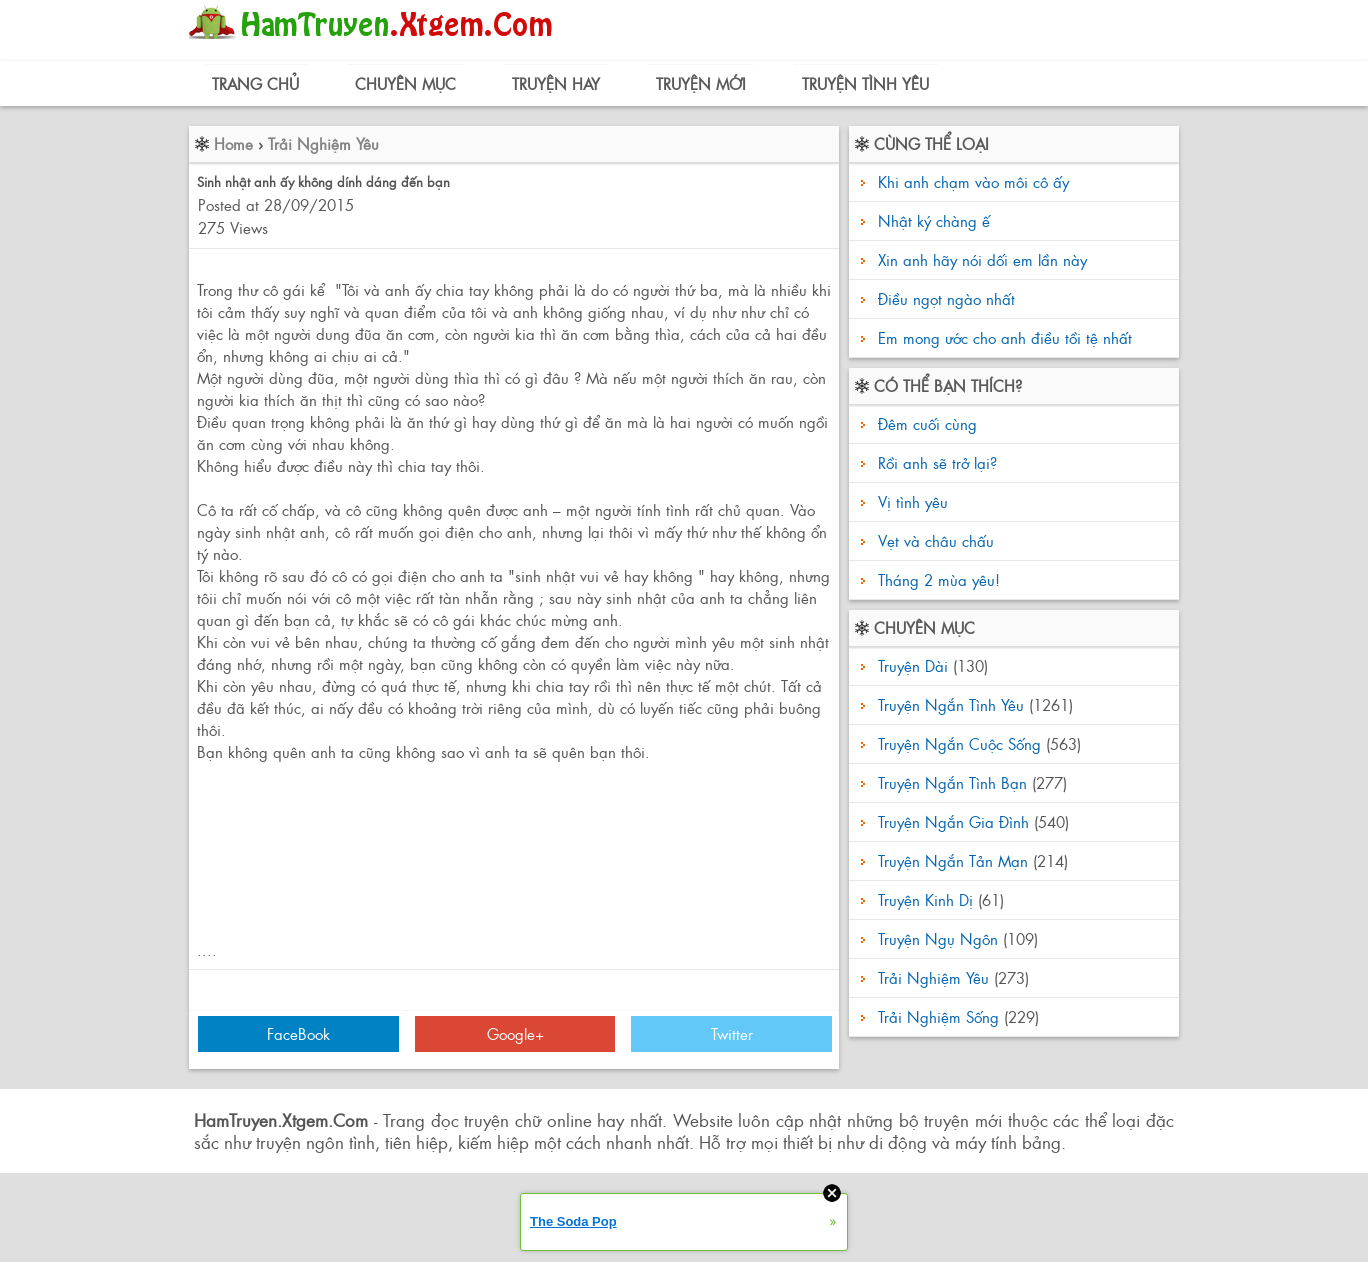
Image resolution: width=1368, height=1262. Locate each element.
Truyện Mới (701, 83)
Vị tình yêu (910, 501)
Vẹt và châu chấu (933, 540)
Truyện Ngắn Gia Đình (953, 821)
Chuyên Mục (405, 83)
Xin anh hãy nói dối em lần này (982, 259)
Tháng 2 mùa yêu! (936, 579)
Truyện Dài (913, 665)
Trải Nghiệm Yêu (323, 143)
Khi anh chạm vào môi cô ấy (973, 181)
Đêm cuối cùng (925, 423)
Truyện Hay (556, 83)
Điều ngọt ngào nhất (946, 298)
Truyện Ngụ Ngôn (938, 938)
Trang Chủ (255, 83)
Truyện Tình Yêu (865, 83)
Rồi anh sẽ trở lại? (935, 462)
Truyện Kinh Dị (925, 899)
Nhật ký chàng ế (934, 220)
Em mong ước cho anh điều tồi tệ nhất (1005, 337)
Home (233, 143)
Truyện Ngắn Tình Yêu (951, 704)
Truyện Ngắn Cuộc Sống (959, 743)
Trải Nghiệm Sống (938, 1016)
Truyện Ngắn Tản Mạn (953, 860)
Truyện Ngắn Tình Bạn (952, 782)
